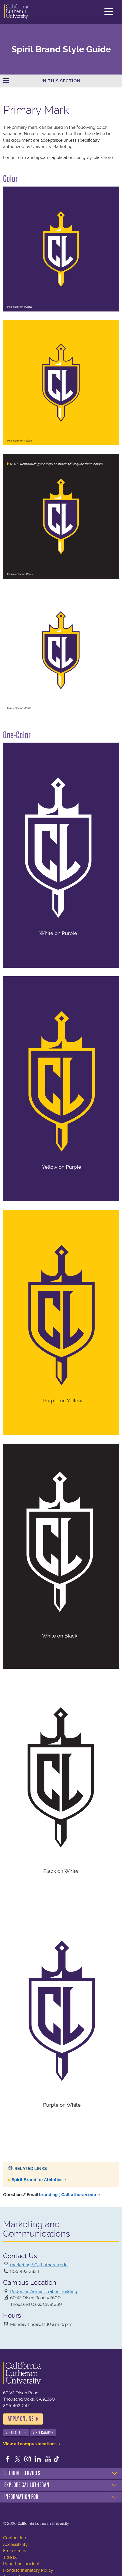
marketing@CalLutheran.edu (39, 2264)
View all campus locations (29, 2443)
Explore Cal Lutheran (26, 2485)
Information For (21, 2496)
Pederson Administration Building (43, 2291)
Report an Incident (21, 2563)
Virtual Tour (16, 2432)
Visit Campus (43, 2432)
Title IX (10, 2557)
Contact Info (15, 2537)
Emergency (14, 2550)
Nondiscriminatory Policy (28, 2570)
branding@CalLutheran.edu (67, 2194)
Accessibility (15, 2544)
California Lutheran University (16, 12)
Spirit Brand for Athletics (37, 2179)
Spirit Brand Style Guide (61, 49)
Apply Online (21, 2418)
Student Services (22, 2473)
